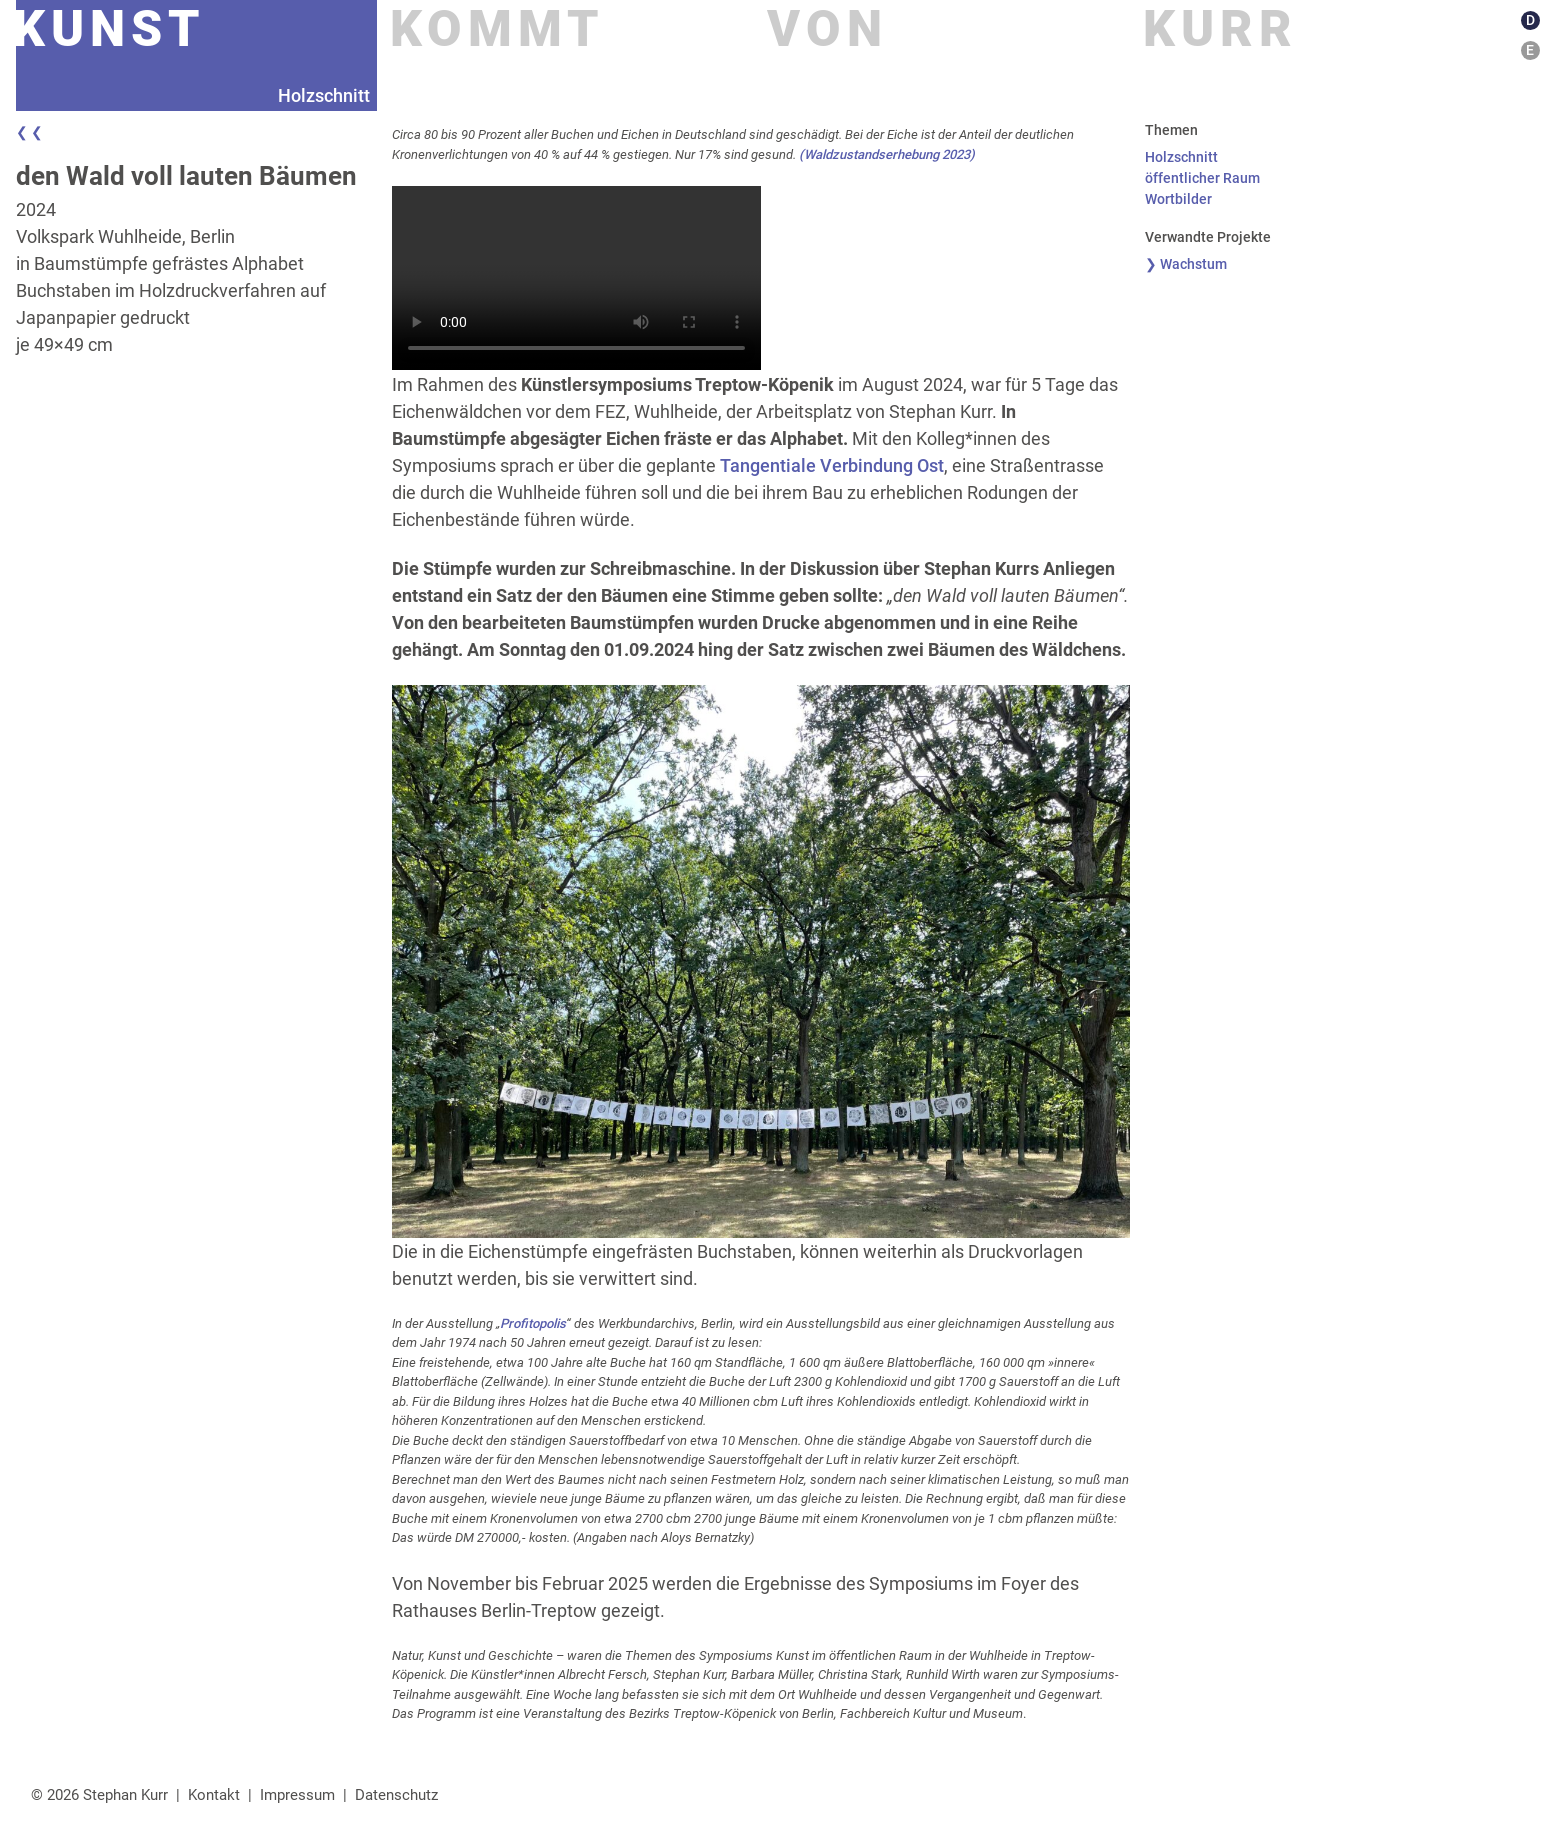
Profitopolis (533, 1323)
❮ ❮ (29, 132)
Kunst (109, 29)
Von (827, 29)
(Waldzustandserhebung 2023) (887, 154)
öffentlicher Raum (1202, 178)
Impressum (297, 1795)
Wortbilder (1178, 199)
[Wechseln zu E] (1533, 50)
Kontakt (214, 1795)
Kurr (1220, 29)
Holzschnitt (1181, 157)
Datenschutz (396, 1795)
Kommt (497, 29)
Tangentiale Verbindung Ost (832, 465)
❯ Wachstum (1186, 264)
